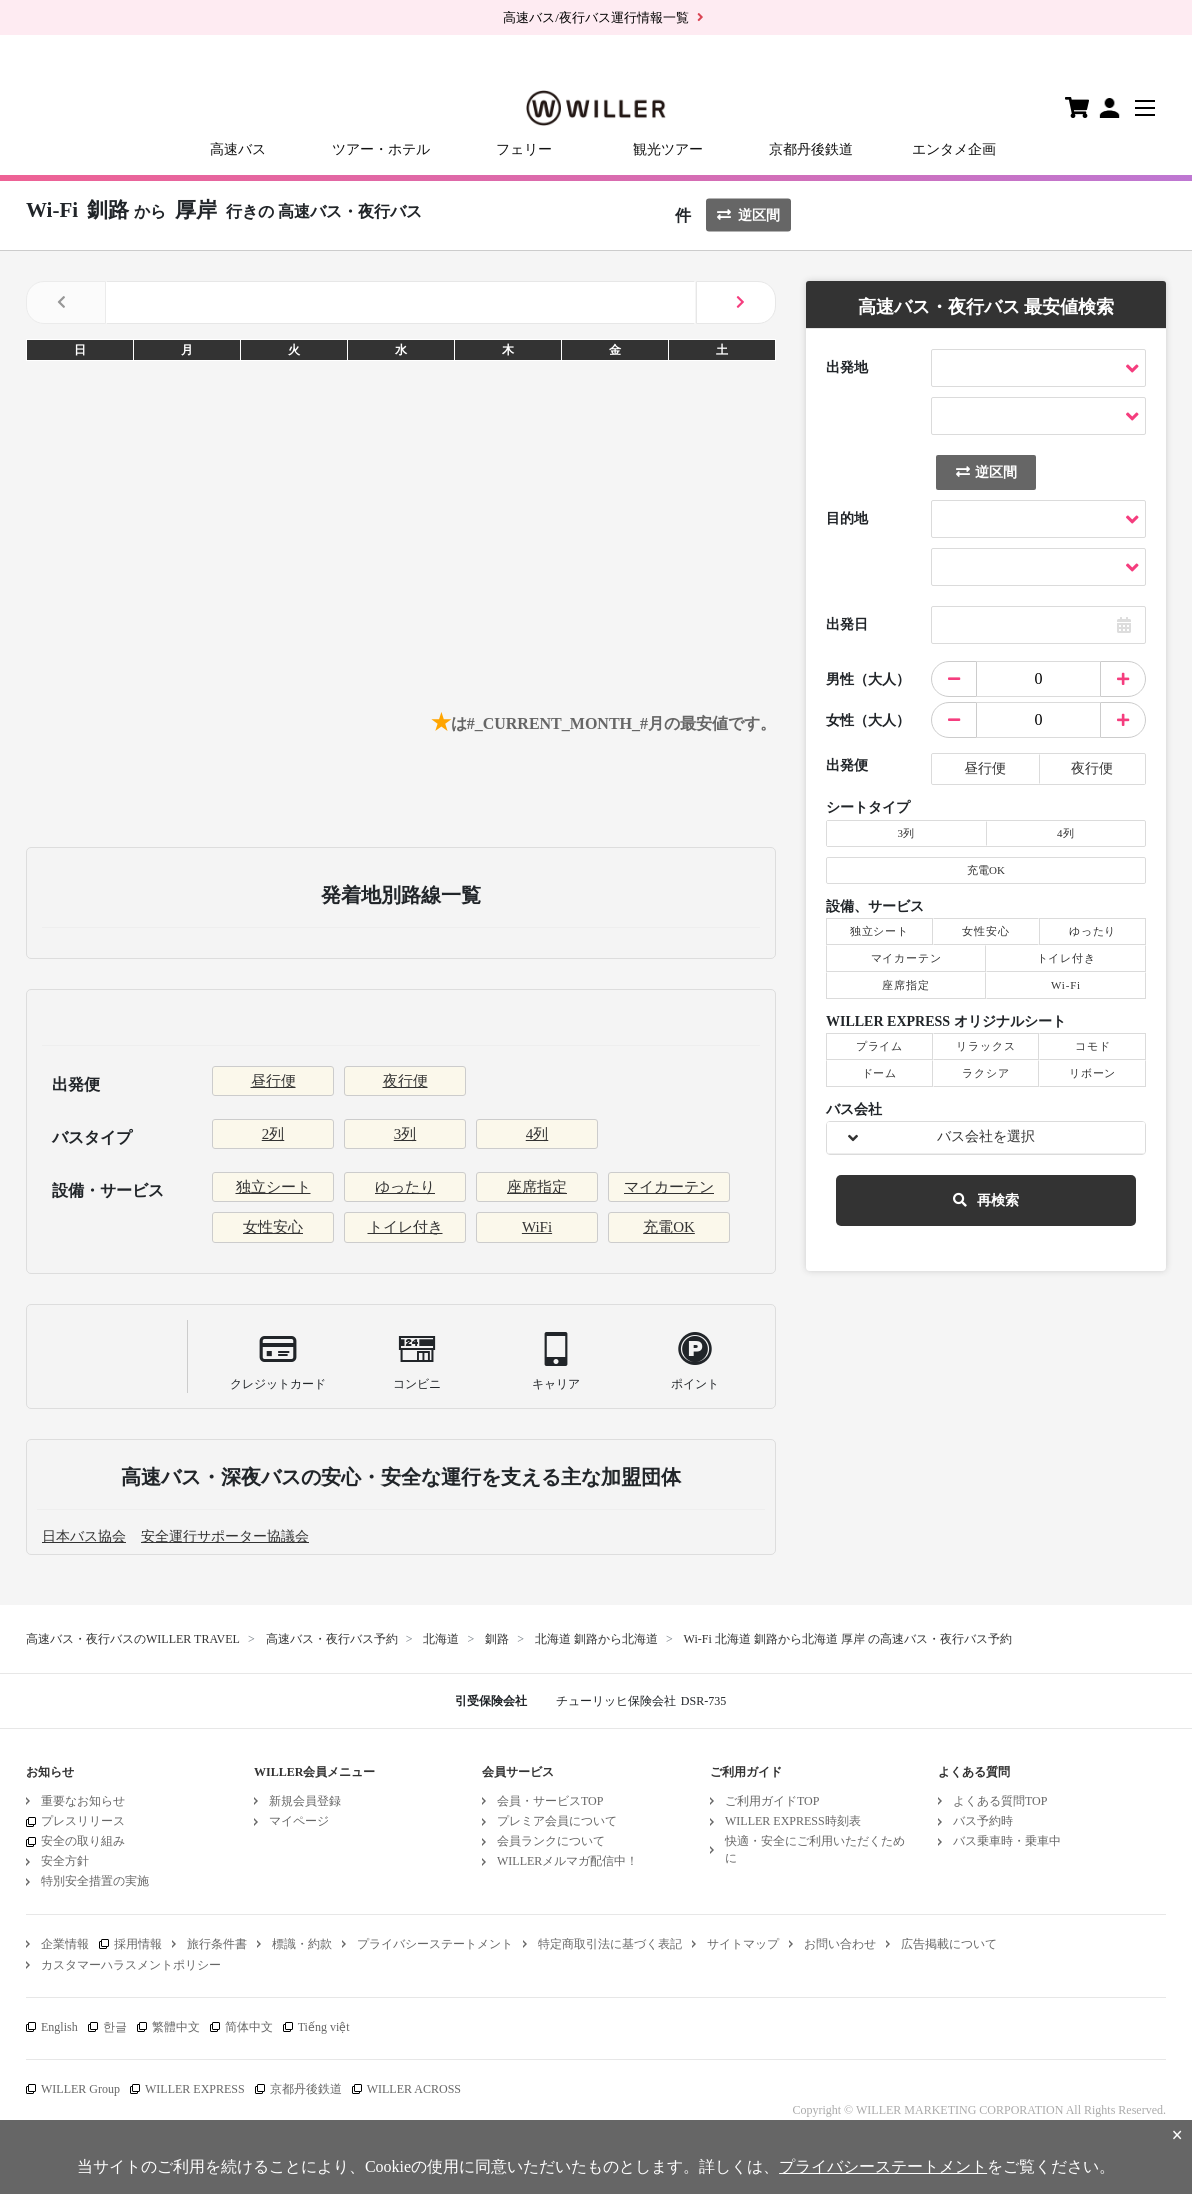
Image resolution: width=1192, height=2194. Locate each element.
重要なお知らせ (83, 1801)
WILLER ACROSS (414, 2089)
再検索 (986, 1200)
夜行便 (405, 1081)
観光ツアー (668, 149)
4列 (537, 1134)
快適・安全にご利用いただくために (815, 1849)
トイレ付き (405, 1227)
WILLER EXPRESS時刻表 (793, 1821)
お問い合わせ (840, 1944)
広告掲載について (949, 1944)
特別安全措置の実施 (95, 1881)
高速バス (238, 149)
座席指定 (537, 1187)
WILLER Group (80, 2089)
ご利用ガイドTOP (772, 1801)
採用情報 (138, 1944)
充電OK (669, 1227)
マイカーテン (669, 1187)
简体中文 (249, 2027)
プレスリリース (83, 1821)
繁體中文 (176, 2027)
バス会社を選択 (986, 1136)
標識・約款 (302, 1944)
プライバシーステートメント (435, 1944)
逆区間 (748, 215)
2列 (273, 1134)
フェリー (524, 149)
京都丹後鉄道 (811, 149)
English (59, 2027)
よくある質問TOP (1000, 1801)
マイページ (299, 1821)
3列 (405, 1134)
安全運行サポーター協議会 (225, 1536)
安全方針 (65, 1861)
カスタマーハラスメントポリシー (131, 1965)
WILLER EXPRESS (195, 2089)
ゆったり (405, 1187)
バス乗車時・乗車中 (1007, 1841)
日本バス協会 (84, 1536)
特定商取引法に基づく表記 (610, 1944)
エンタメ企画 (954, 149)
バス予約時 (983, 1821)
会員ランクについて (551, 1841)
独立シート (273, 1187)
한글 (115, 2027)
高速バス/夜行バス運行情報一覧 (596, 17)
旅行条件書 (217, 1944)
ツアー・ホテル (381, 149)
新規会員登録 (305, 1801)
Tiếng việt (324, 2027)
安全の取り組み (83, 1841)
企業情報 (65, 1944)
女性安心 (273, 1227)
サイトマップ (743, 1944)
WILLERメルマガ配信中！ (567, 1861)
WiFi (537, 1227)
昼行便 (273, 1081)
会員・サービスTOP (550, 1801)
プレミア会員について (557, 1821)
